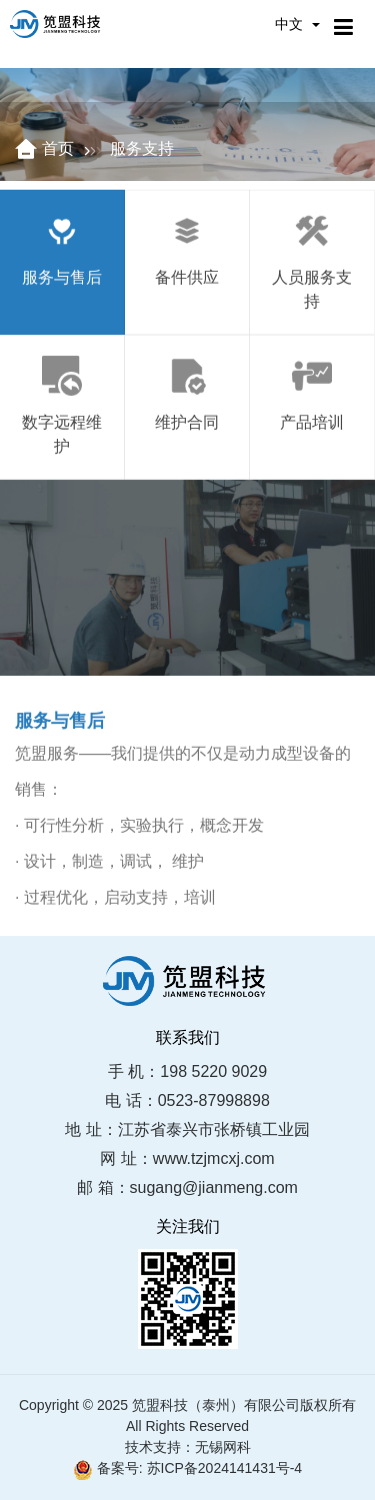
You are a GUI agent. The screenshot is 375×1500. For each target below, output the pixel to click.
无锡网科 (223, 1447)
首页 (58, 148)
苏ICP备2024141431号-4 (225, 1468)
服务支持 (142, 148)
